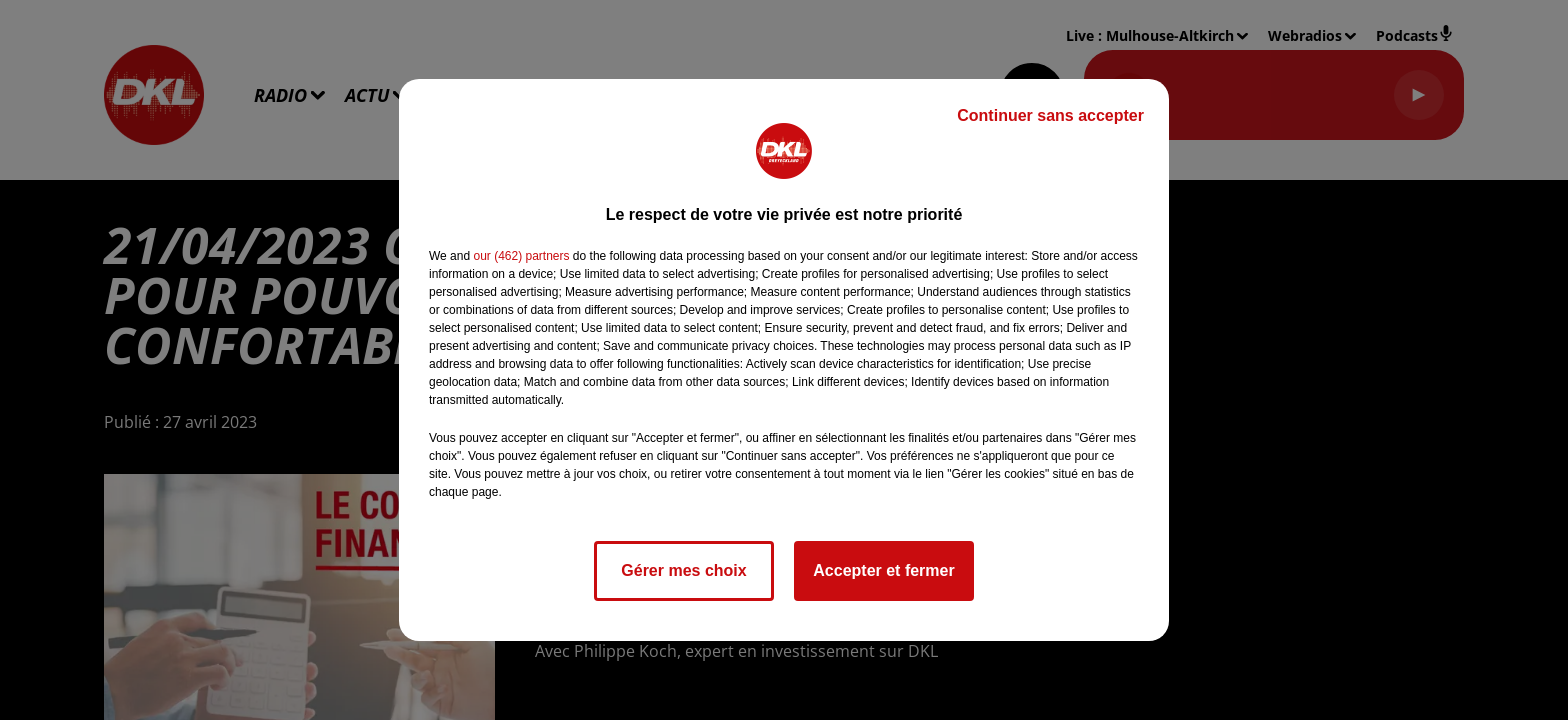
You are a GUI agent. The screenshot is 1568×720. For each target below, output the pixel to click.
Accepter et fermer (883, 570)
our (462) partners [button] (521, 256)
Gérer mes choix (683, 570)
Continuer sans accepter (1050, 115)
